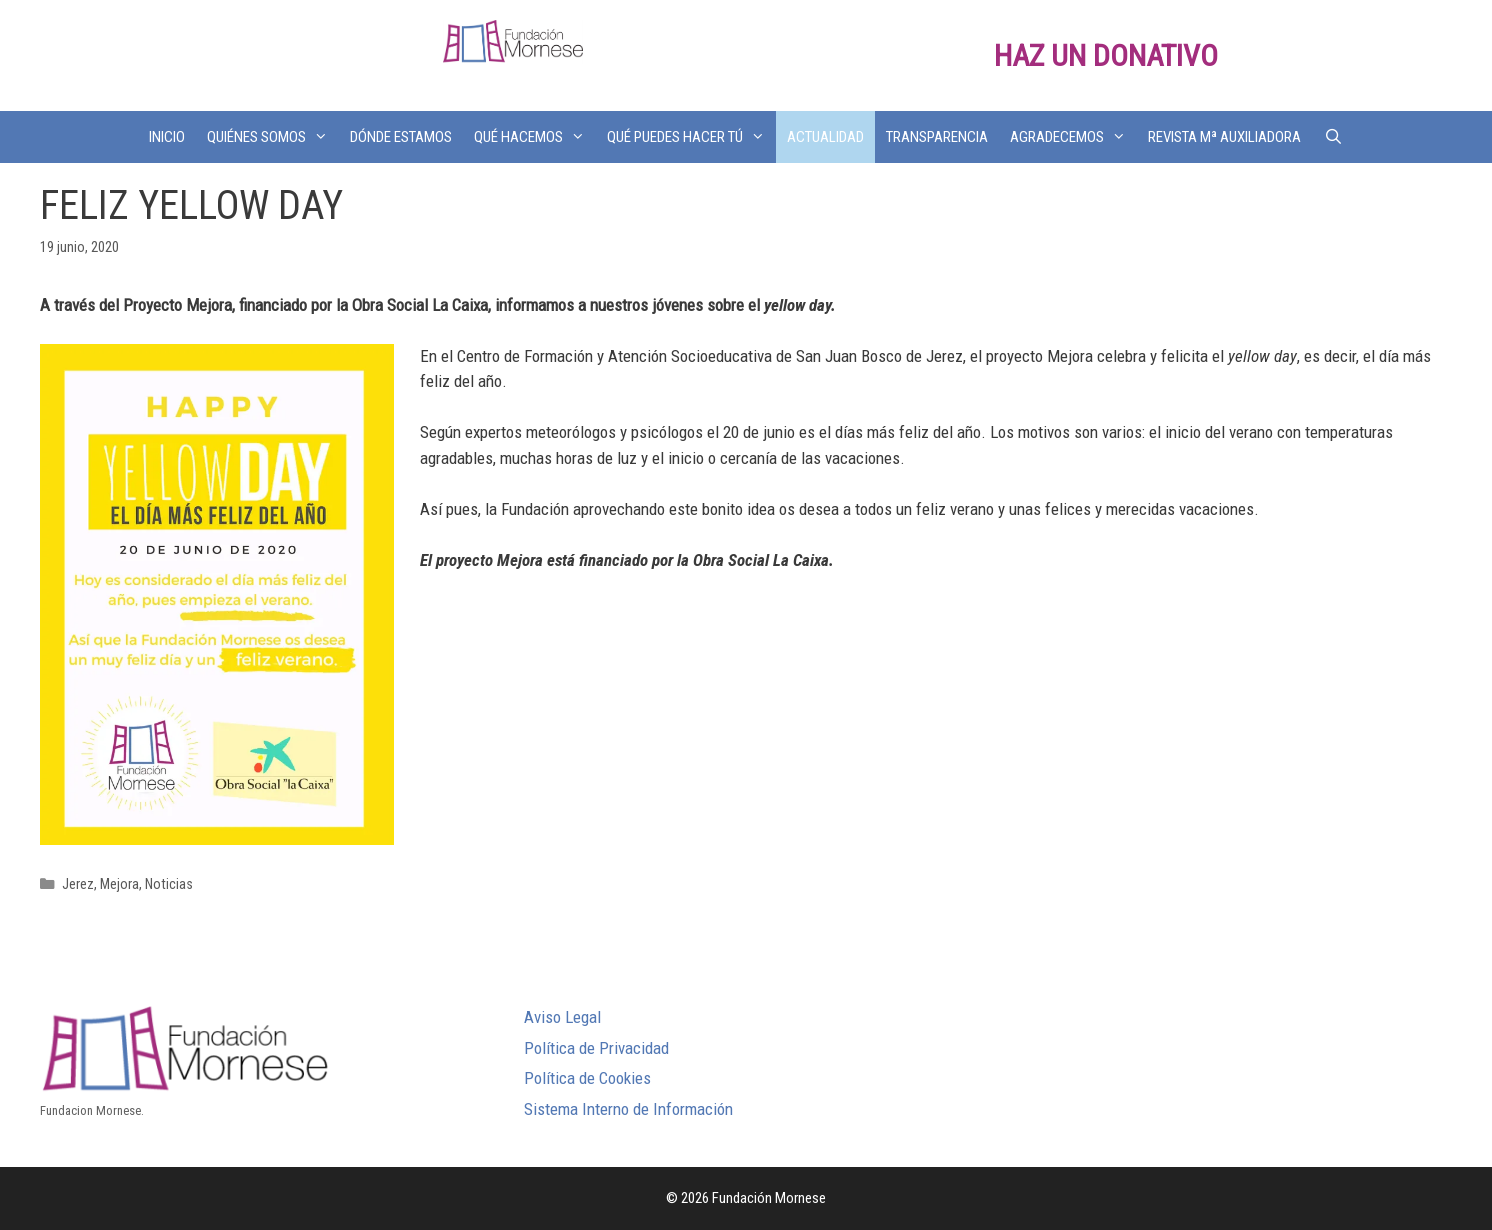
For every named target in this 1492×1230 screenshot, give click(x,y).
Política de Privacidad (596, 1048)
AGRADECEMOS (1073, 137)
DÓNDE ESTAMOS (401, 137)
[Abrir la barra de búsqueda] (1332, 137)
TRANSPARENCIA (937, 137)
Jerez (78, 884)
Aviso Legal (562, 1017)
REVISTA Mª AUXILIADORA (1224, 137)
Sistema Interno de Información (628, 1109)
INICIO (167, 137)
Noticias (169, 884)
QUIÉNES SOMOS (273, 137)
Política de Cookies (587, 1078)
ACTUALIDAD (825, 137)
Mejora (119, 884)
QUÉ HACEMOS (535, 137)
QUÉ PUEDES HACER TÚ (691, 137)
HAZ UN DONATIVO (1106, 55)
